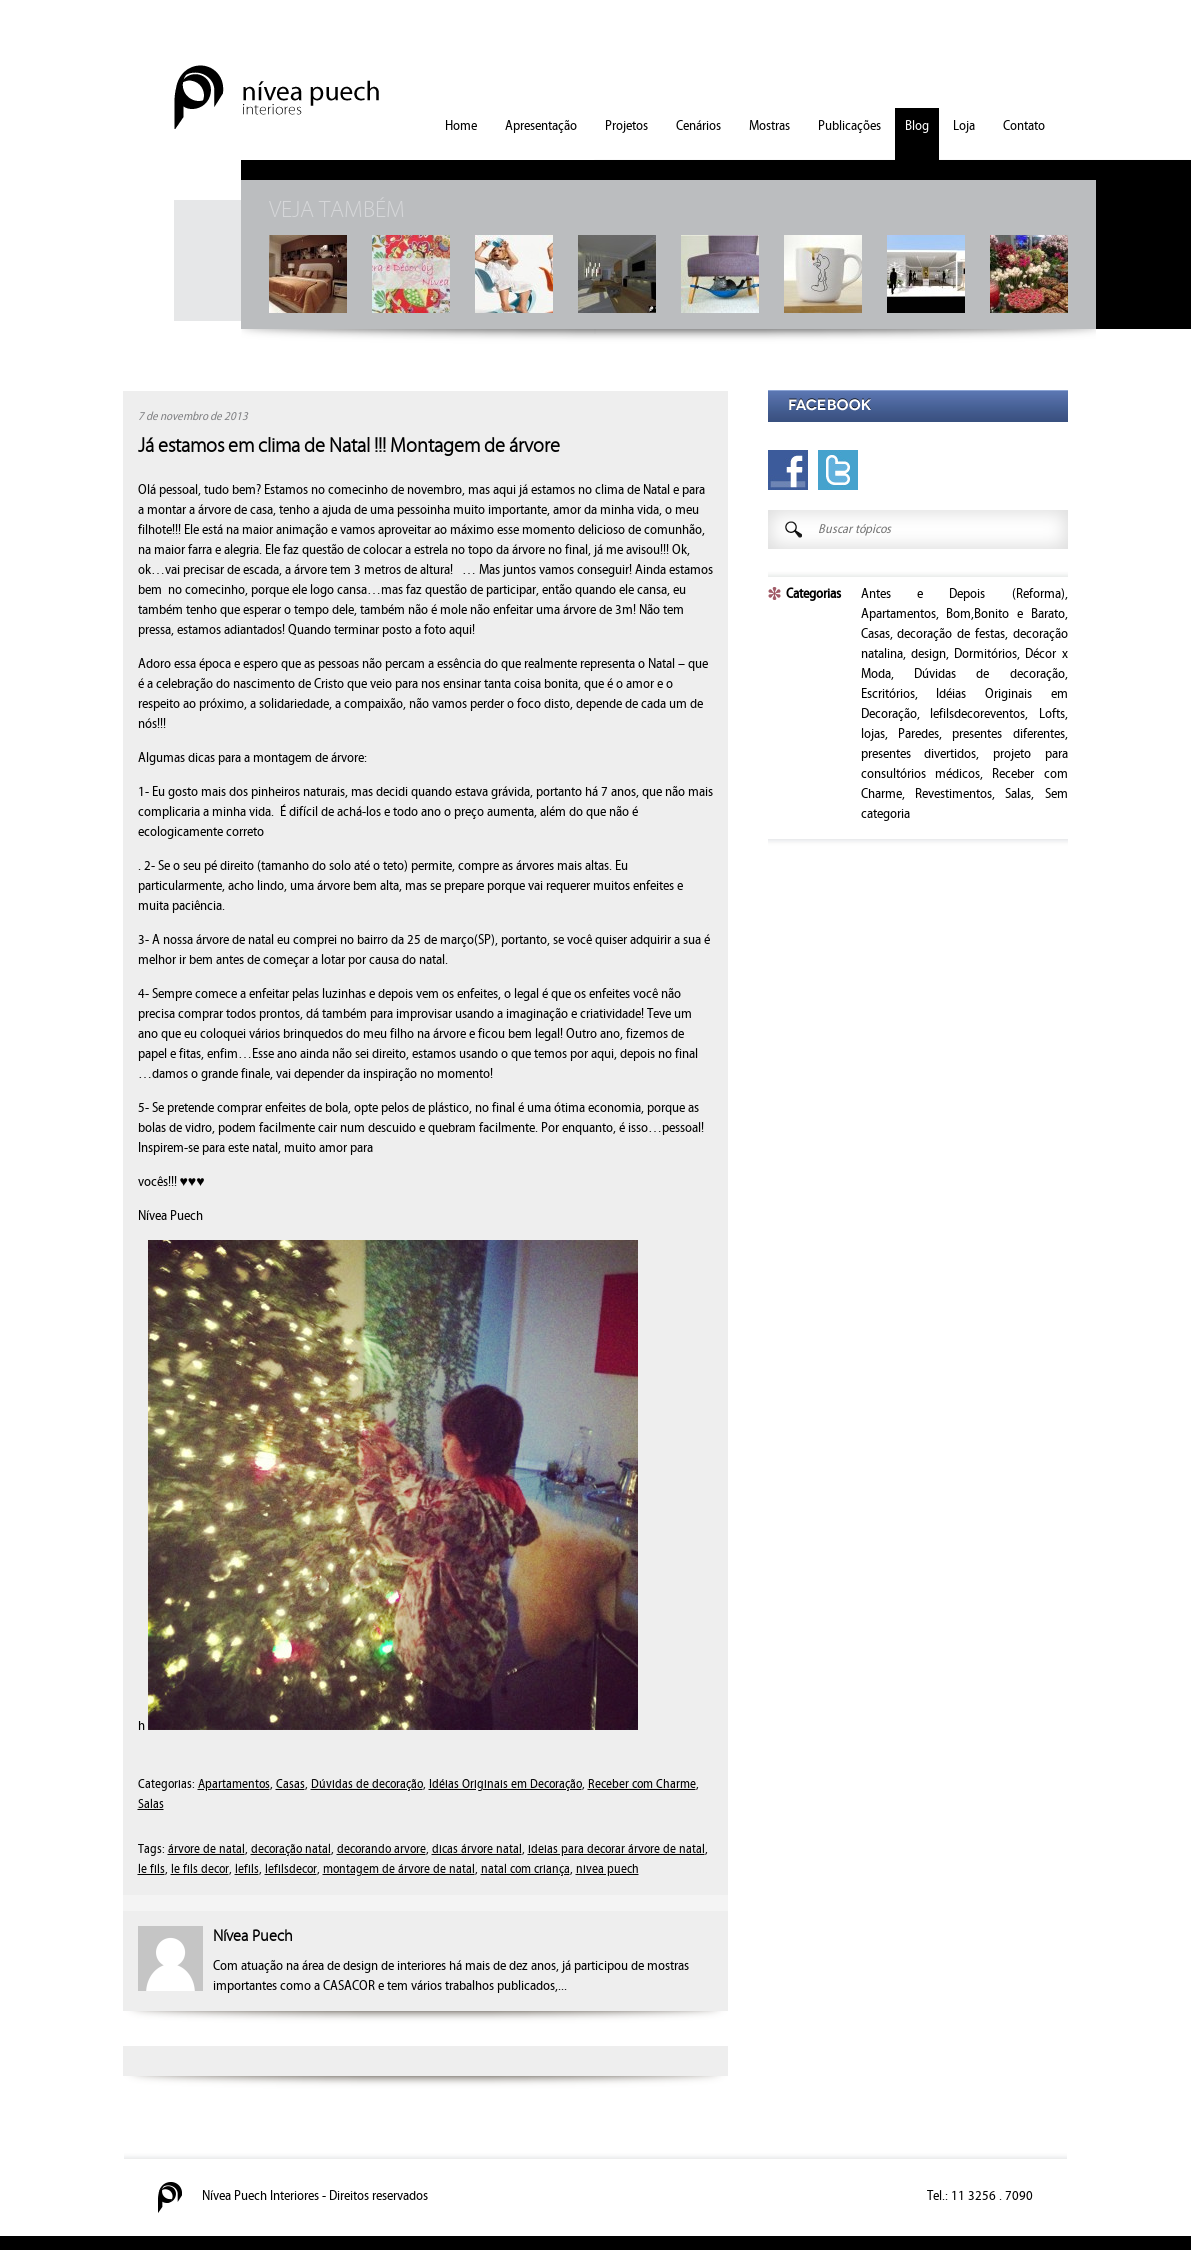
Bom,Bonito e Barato (1005, 614)
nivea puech (607, 1869)
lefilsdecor (291, 1869)
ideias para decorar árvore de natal (616, 1849)
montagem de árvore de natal (399, 1869)
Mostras (769, 126)
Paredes (918, 734)
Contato (1024, 126)
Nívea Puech (253, 1936)
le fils (151, 1869)
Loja (964, 126)
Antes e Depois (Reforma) (963, 594)
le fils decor (200, 1869)
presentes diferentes (1008, 734)
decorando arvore (381, 1849)
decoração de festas (951, 634)
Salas (151, 1804)
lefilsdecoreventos (977, 714)
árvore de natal (206, 1849)
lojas (873, 734)
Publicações (849, 126)
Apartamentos (234, 1784)
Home (461, 126)
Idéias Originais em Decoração (505, 1784)
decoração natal (291, 1849)
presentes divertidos (919, 754)
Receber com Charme (642, 1784)
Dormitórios (985, 654)
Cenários (698, 126)
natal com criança (525, 1869)
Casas (290, 1784)
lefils (247, 1869)
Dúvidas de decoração (367, 1784)
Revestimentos (953, 794)
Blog (917, 126)
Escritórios (888, 694)
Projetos (626, 126)
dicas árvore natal (477, 1849)
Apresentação (541, 126)
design (928, 654)
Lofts (1052, 714)
